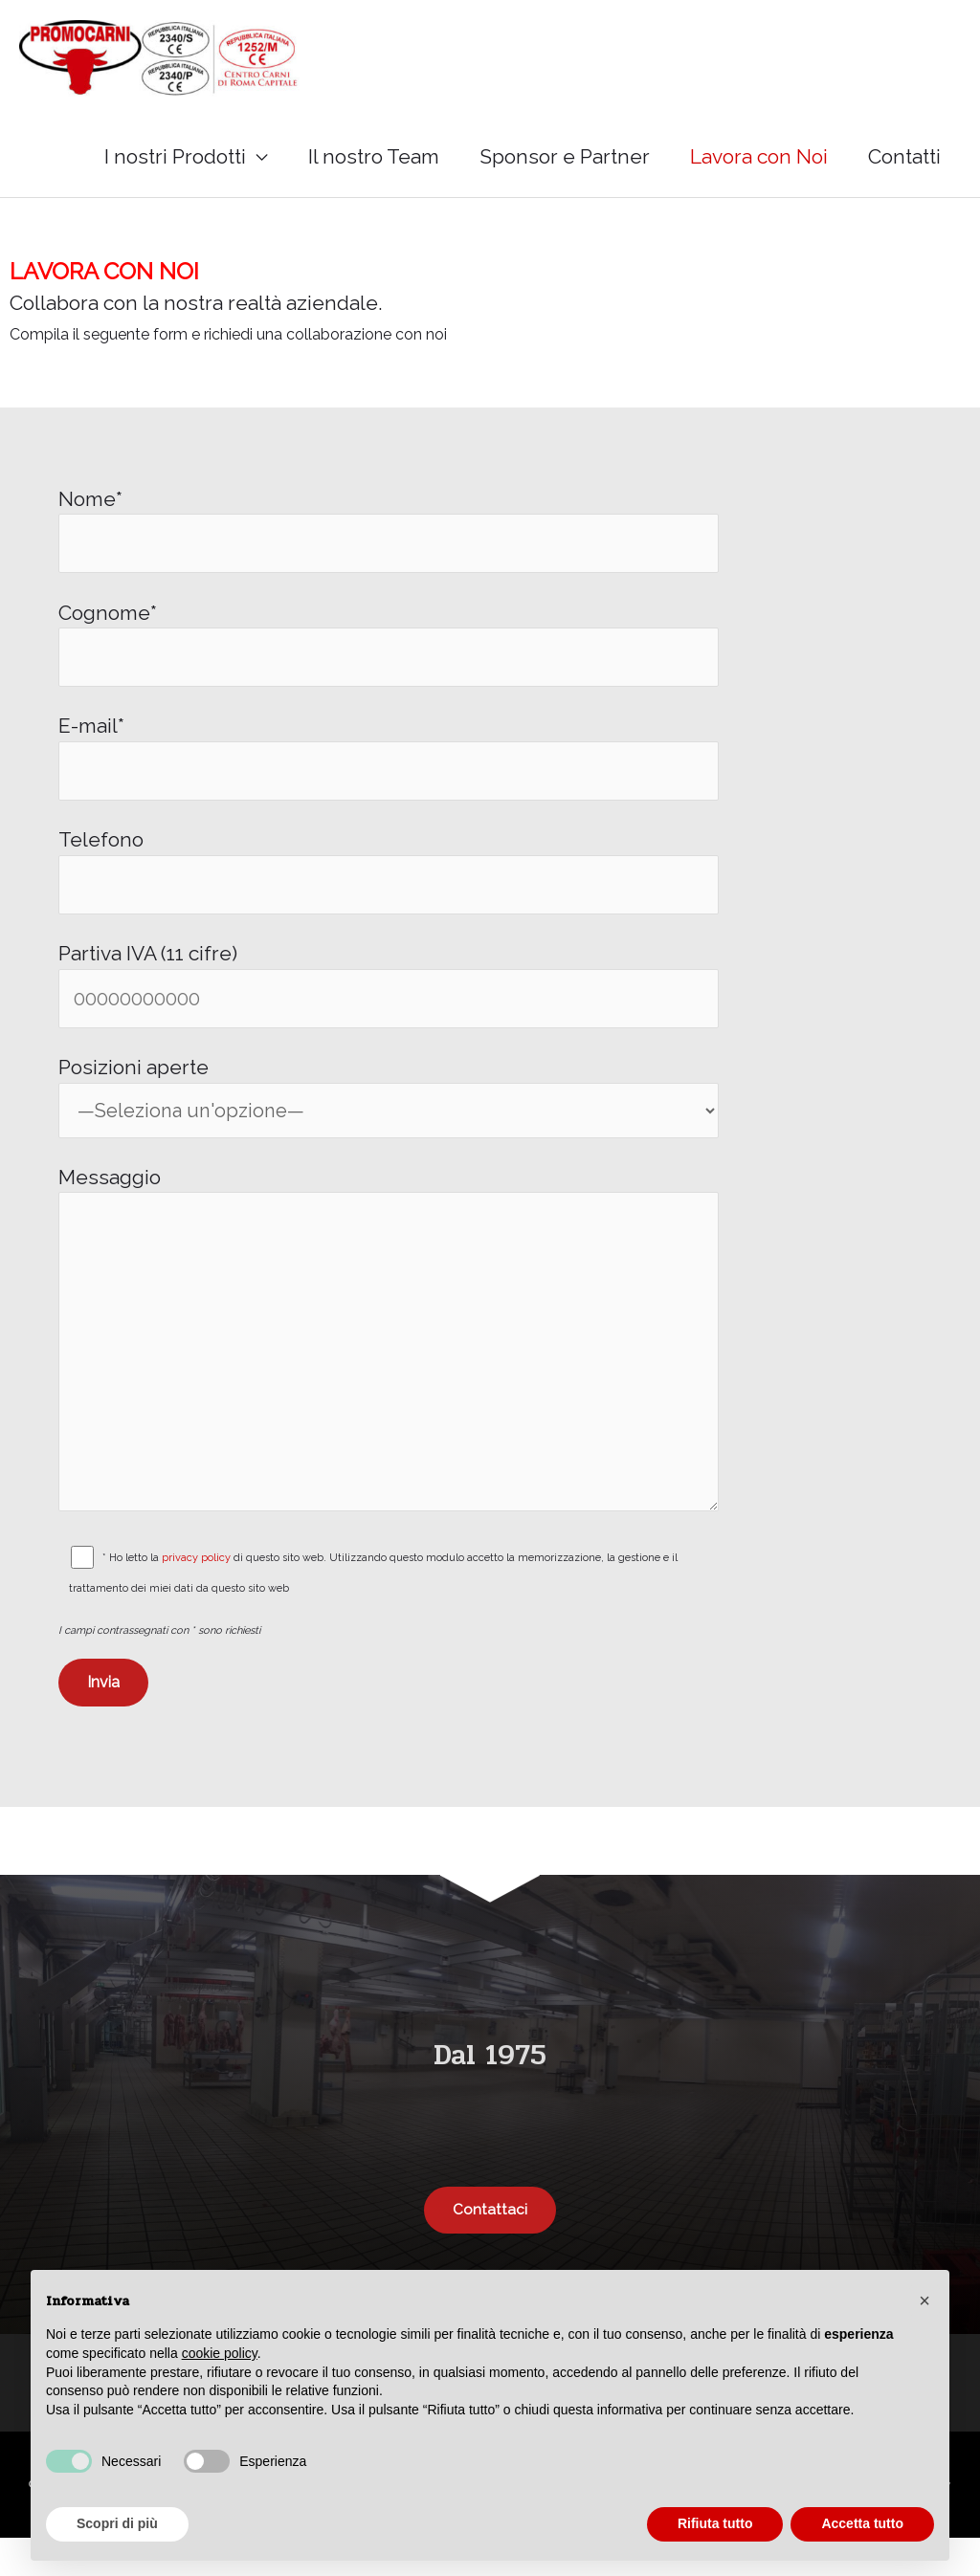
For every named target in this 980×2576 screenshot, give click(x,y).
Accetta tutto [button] (862, 2523)
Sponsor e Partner (564, 164)
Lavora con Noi (759, 164)
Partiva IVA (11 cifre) (388, 1004)
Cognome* (388, 655)
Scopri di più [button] (117, 2523)
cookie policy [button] (219, 2353)
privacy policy (198, 1595)
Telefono (388, 888)
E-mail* (388, 771)
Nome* (388, 538)
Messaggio (388, 1372)
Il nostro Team (373, 164)
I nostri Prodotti (175, 164)
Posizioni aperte (388, 1117)
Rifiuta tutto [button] (715, 2523)
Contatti (904, 164)
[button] (924, 2300)
